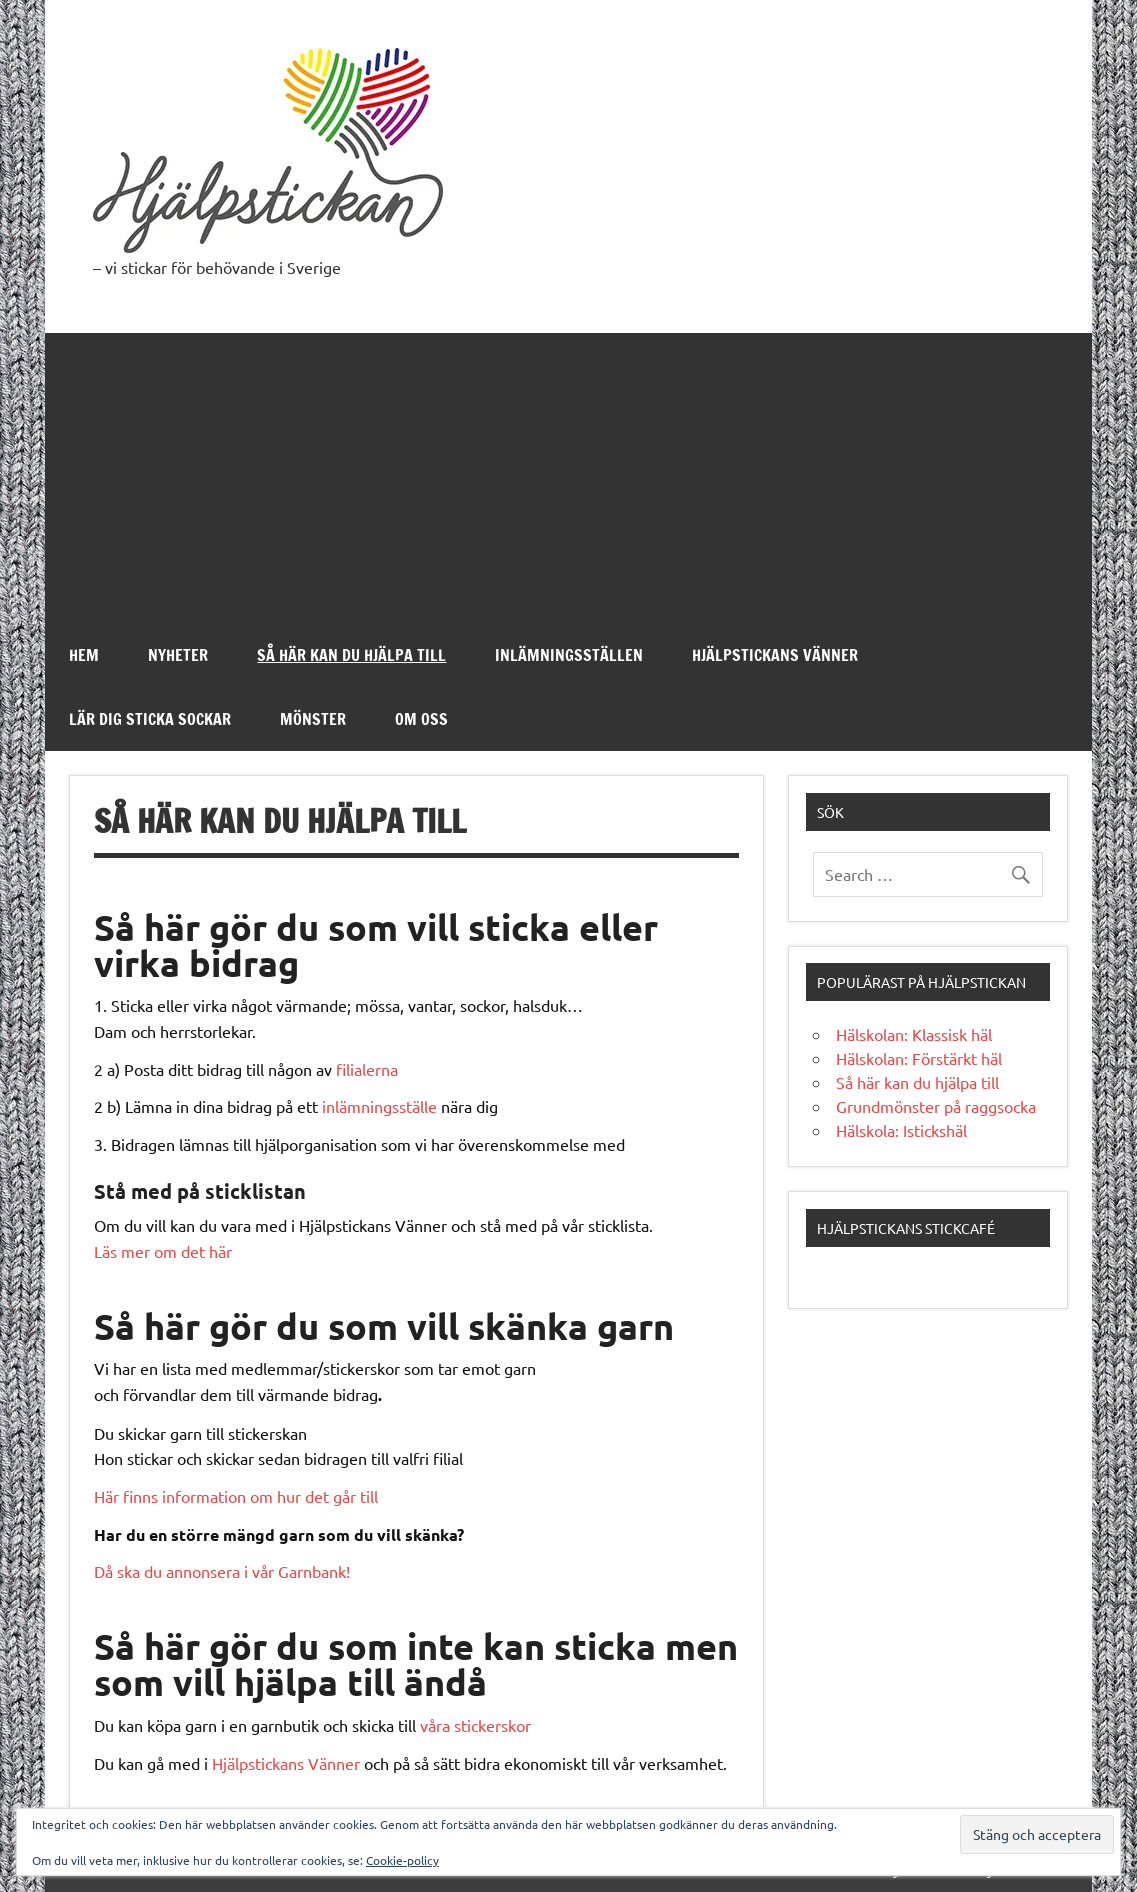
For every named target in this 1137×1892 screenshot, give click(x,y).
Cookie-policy (402, 1860)
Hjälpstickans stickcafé (906, 1228)
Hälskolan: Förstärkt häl (919, 1058)
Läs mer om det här (163, 1251)
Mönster (313, 719)
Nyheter (178, 655)
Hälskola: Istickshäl (901, 1130)
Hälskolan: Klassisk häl (914, 1034)
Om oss (421, 719)
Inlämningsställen (569, 655)
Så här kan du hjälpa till (351, 655)
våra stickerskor (475, 1725)
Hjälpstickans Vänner (775, 655)
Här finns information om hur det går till (236, 1496)
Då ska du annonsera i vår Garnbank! (222, 1571)
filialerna (367, 1069)
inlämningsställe (379, 1106)
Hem (84, 655)
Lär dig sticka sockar (150, 719)
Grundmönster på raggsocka (936, 1106)
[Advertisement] (569, 473)
